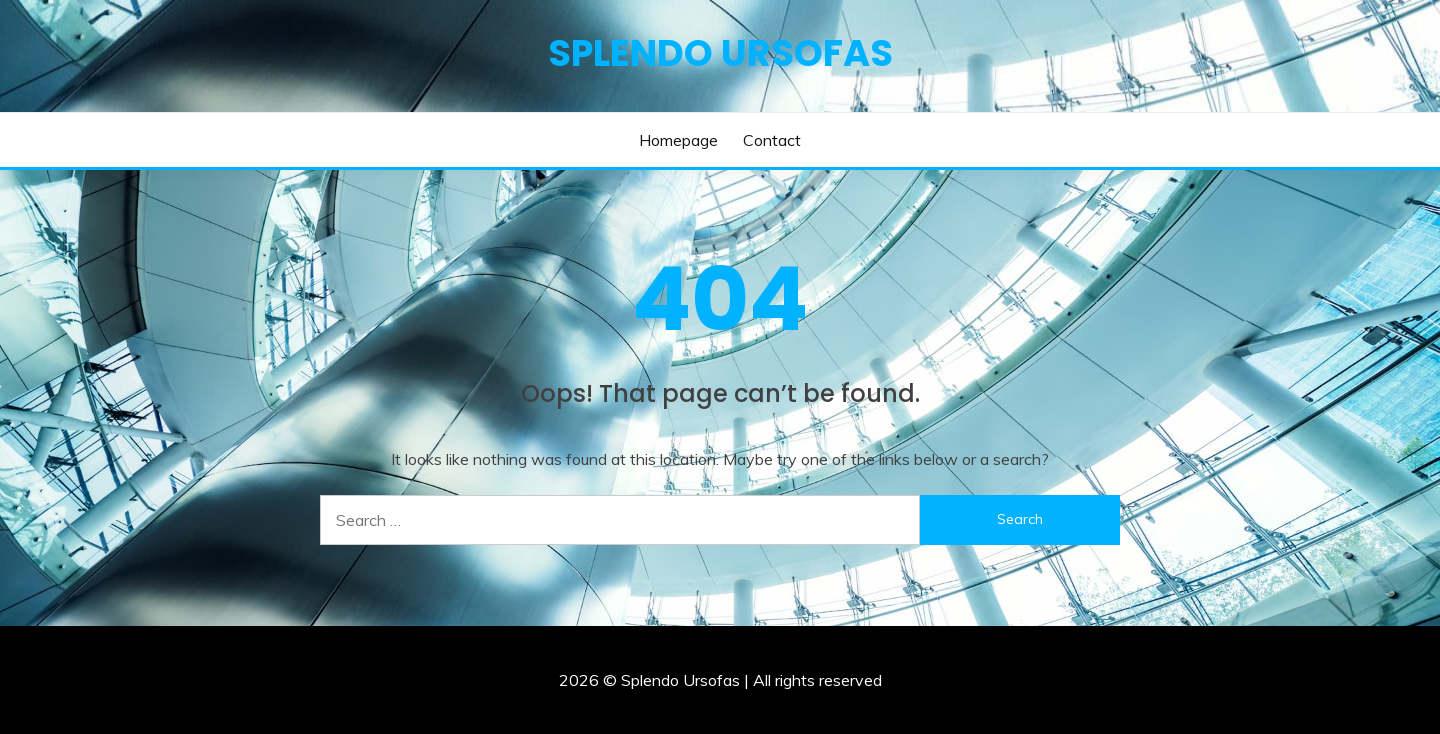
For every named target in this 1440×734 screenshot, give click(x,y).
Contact (772, 140)
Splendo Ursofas (720, 53)
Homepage (678, 140)
